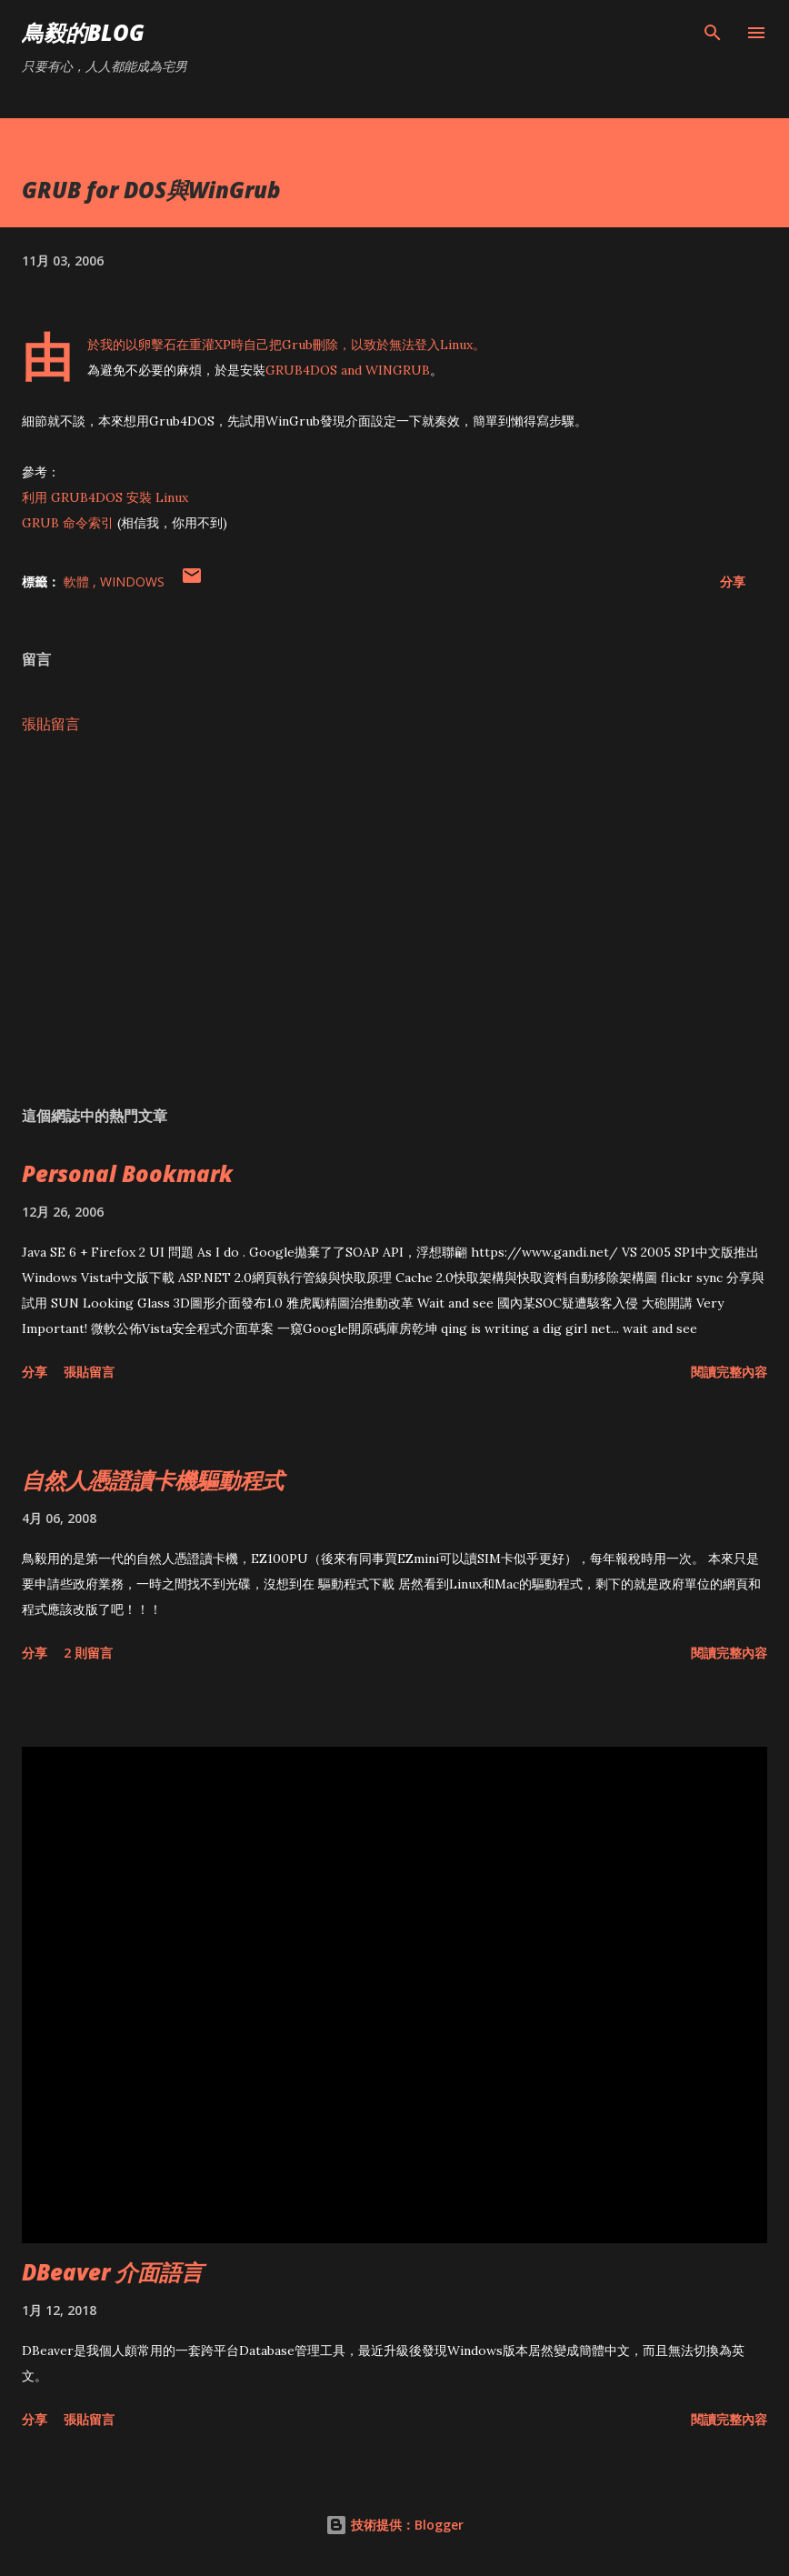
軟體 (78, 581)
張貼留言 (51, 724)
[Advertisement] (394, 920)
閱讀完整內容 (729, 1371)
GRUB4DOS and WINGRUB (347, 370)
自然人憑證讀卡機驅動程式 (153, 1480)
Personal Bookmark (127, 1173)
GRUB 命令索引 (68, 523)
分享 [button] (732, 581)
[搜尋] (713, 33)
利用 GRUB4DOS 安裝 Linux (105, 497)
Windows (132, 581)
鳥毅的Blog (83, 32)
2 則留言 (88, 1652)
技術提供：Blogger (394, 2524)
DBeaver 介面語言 (112, 2272)
